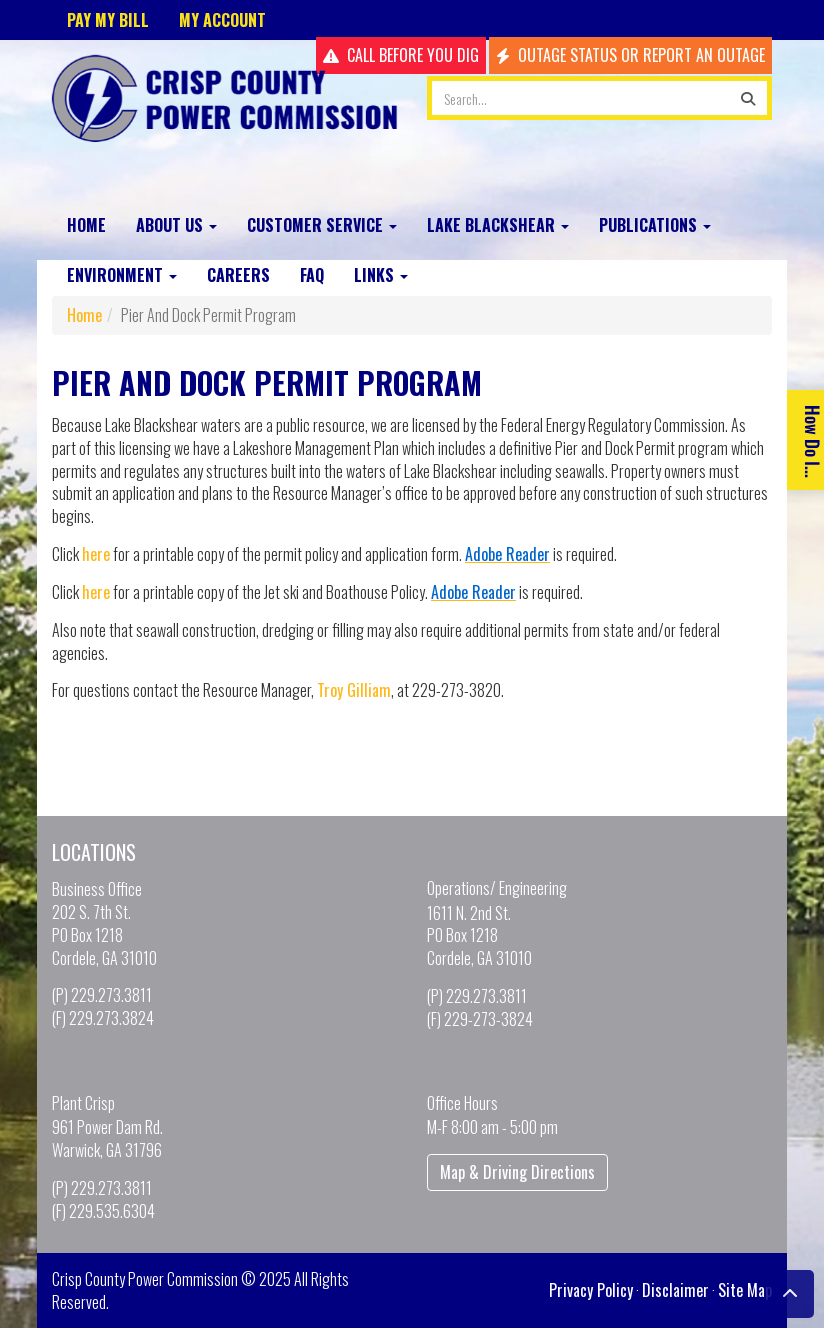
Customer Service (322, 225)
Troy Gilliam (354, 690)
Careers (238, 275)
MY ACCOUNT (222, 20)
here (96, 554)
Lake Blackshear (498, 225)
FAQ (312, 275)
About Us (176, 225)
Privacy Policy (591, 1290)
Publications (655, 225)
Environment (122, 275)
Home (86, 225)
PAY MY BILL (108, 20)
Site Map (745, 1290)
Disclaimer (675, 1290)
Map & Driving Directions (517, 1172)
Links (381, 275)
